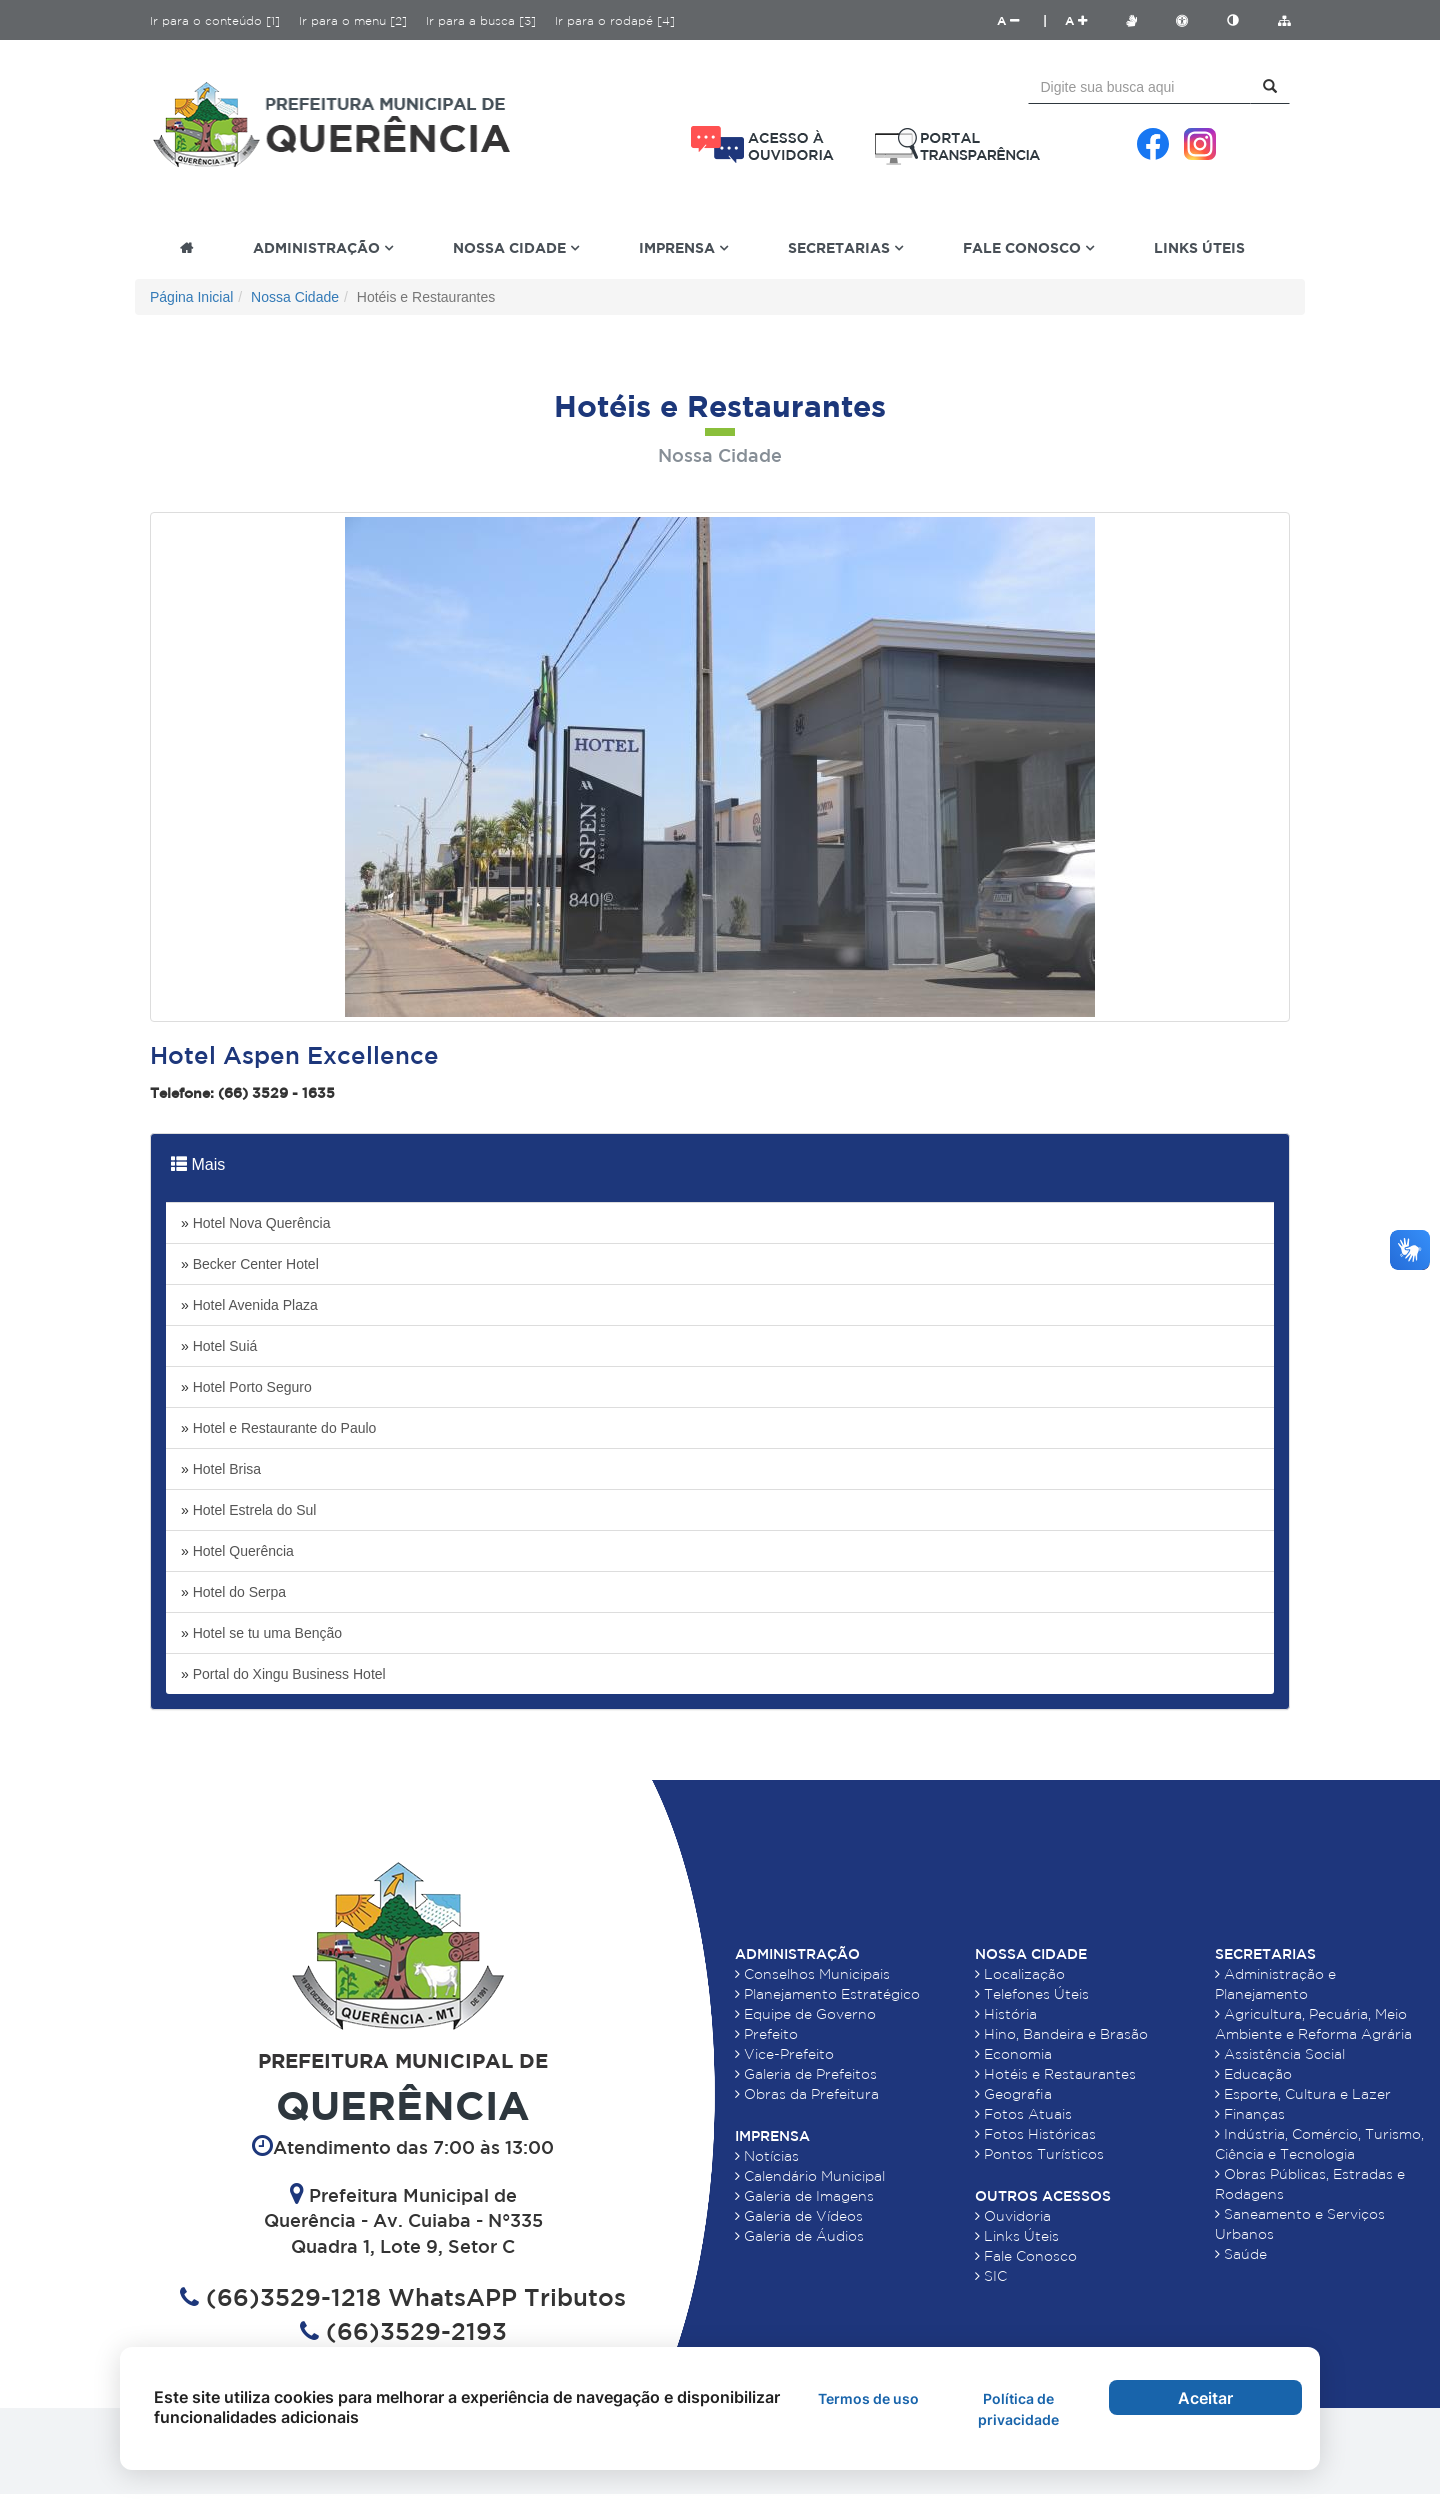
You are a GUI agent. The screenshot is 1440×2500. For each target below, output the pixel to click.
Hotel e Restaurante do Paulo (278, 1435)
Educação (1253, 2081)
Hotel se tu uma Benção (261, 1640)
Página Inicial (191, 304)
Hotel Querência (237, 1558)
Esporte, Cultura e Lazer (1303, 2101)
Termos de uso (868, 2398)
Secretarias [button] (845, 254)
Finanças (1250, 2121)
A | (1022, 20)
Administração (797, 1961)
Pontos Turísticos (1039, 2161)
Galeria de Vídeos (799, 2223)
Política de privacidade (1018, 2409)
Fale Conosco (1026, 2263)
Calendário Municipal (810, 2183)
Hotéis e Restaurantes (1055, 2081)
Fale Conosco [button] (1028, 254)
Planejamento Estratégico (827, 2001)
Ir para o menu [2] (353, 20)
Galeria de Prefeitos (806, 2081)
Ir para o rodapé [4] (615, 20)
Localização (1020, 1981)
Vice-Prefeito (784, 2061)
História (1006, 2021)
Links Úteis (1199, 254)
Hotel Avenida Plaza (249, 1312)
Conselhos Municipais (812, 1981)
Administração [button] (323, 254)
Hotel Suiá (219, 1353)
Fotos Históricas (1035, 2141)
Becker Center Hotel (250, 1271)
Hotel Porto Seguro (246, 1394)
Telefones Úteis (1032, 2001)
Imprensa (772, 2143)
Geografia (1013, 2101)
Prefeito (766, 2041)
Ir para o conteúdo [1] (215, 20)
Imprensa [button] (683, 254)
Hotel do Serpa (233, 1599)
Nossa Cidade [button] (516, 254)
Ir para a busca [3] (481, 20)
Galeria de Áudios (799, 2243)
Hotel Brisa (221, 1476)
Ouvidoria (1013, 2223)
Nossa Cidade (295, 304)
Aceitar (1205, 2398)
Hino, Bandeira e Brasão (1061, 2041)
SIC (991, 2283)
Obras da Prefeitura (807, 2101)
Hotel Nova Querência (255, 1230)
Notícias (767, 2163)
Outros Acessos (1043, 2203)
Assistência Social (1280, 2061)
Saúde (1241, 2261)
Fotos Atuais (1023, 2121)
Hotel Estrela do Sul (248, 1517)
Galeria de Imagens (804, 2203)
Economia (1013, 2061)
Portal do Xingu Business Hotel (283, 1681)
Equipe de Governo (805, 2021)
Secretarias (1265, 1961)
